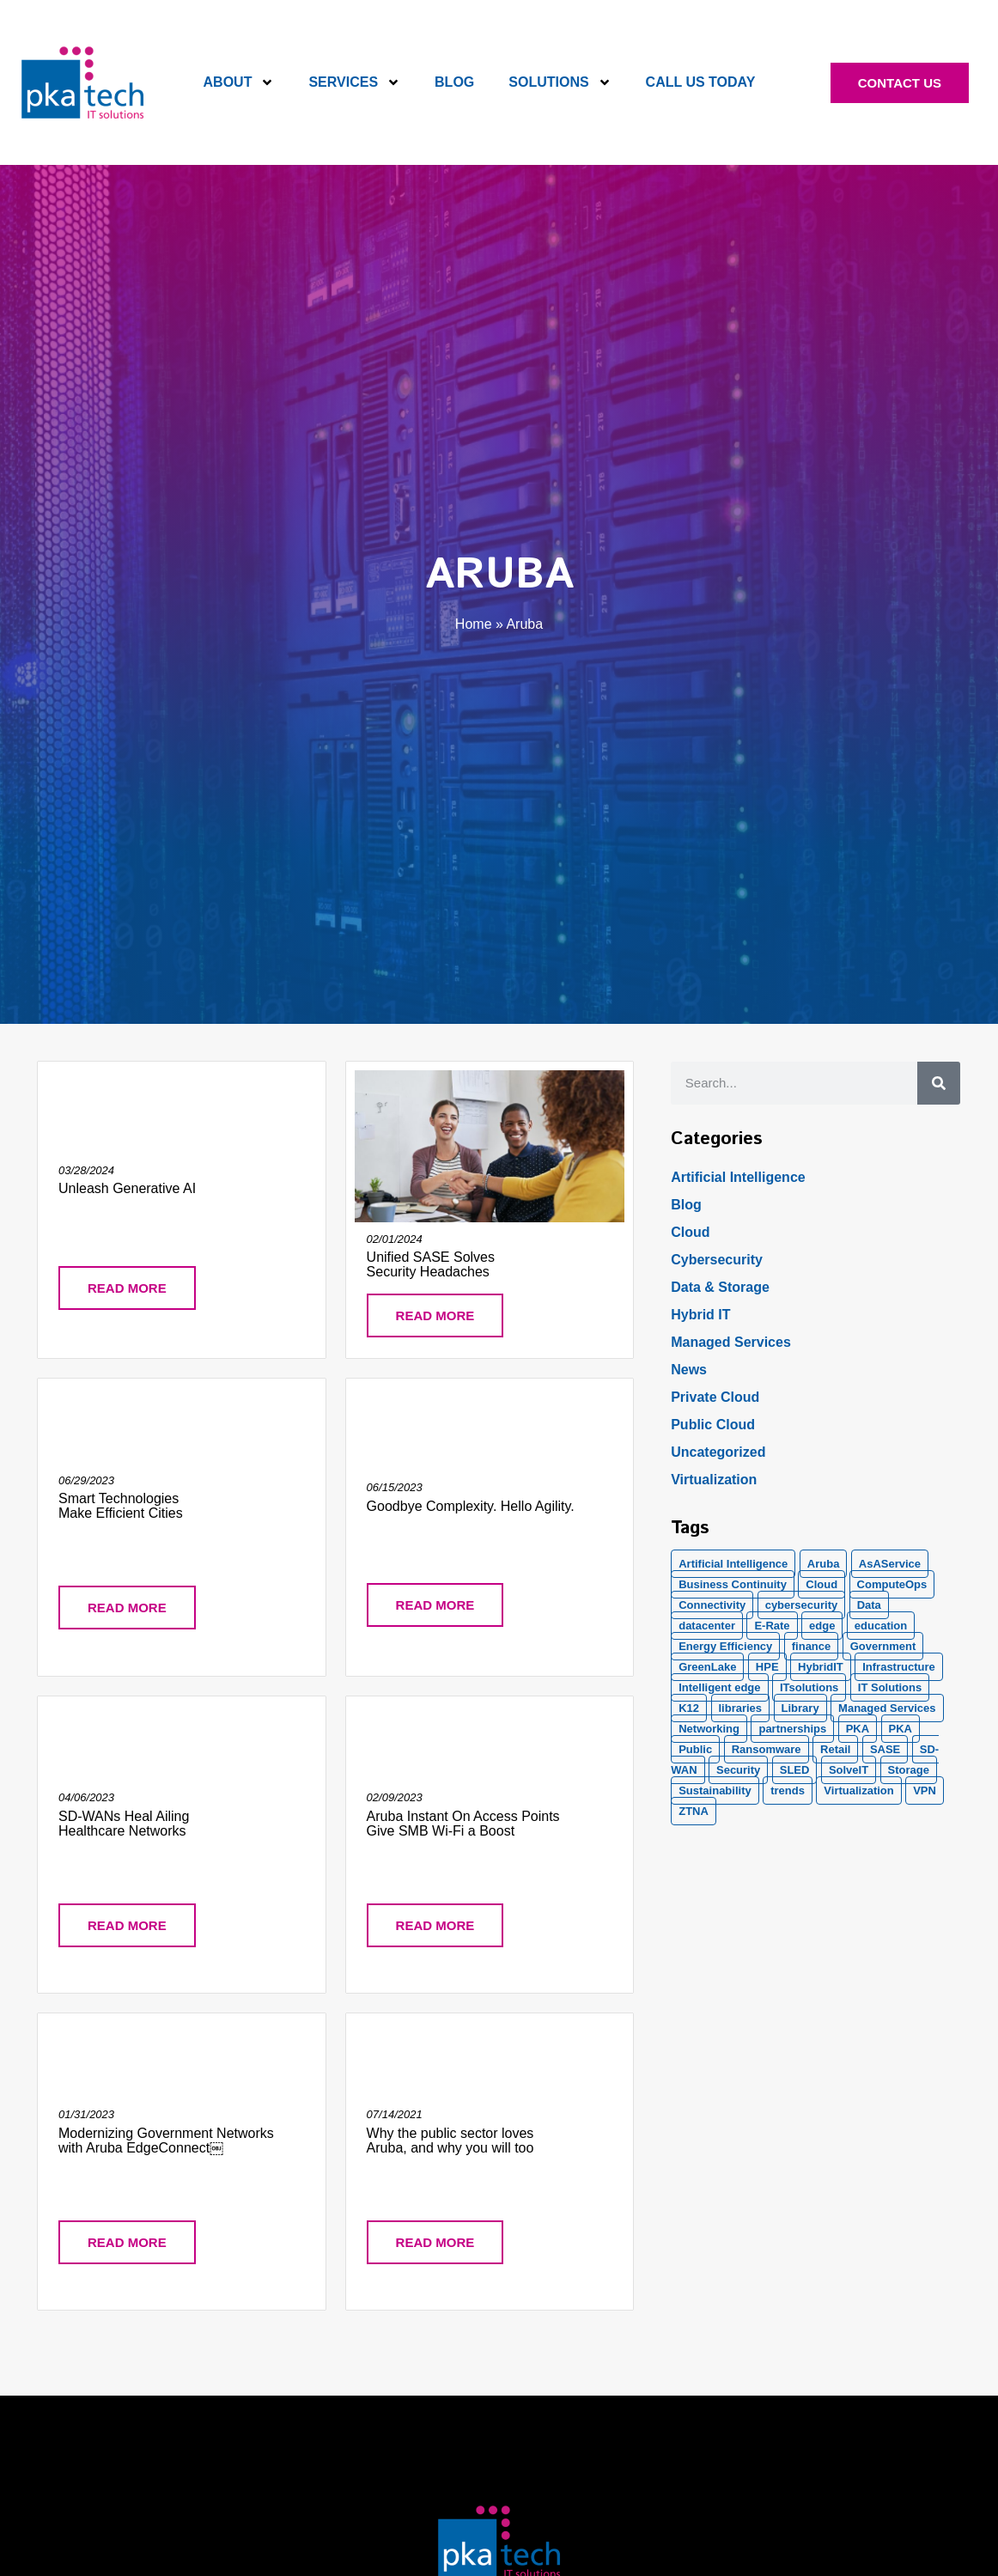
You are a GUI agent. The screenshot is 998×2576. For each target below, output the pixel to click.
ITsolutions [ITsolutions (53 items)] (809, 1687)
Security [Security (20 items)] (738, 1769)
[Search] (938, 1083)
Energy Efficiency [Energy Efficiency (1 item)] (725, 1646)
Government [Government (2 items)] (883, 1646)
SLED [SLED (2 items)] (795, 1769)
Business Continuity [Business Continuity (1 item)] (733, 1584)
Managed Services (731, 1342)
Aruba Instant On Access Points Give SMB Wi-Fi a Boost (463, 1823)
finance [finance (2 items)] (811, 1646)
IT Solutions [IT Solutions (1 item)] (890, 1687)
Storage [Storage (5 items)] (908, 1769)
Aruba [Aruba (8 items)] (823, 1563)
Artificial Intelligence (738, 1177)
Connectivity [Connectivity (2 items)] (712, 1605)
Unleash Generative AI (127, 1188)
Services (354, 82)
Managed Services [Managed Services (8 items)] (886, 1708)
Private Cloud (715, 1397)
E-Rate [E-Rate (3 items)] (771, 1625)
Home (473, 624)
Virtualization (714, 1479)
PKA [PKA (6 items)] (900, 1728)
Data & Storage (720, 1287)
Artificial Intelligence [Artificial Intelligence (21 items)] (733, 1563)
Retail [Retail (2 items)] (835, 1749)
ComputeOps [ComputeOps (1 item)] (892, 1584)
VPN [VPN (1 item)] (924, 1790)
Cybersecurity (717, 1259)
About (239, 82)
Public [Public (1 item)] (695, 1749)
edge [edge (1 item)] (822, 1625)
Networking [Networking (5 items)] (709, 1728)
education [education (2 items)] (881, 1625)
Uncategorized (718, 1452)
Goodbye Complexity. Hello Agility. (471, 1506)
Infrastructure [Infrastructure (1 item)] (898, 1666)
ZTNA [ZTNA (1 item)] (694, 1811)
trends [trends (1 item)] (787, 1790)
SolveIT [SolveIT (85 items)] (848, 1769)
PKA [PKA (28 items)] (857, 1728)
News (689, 1369)
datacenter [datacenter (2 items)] (707, 1625)
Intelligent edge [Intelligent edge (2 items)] (719, 1687)
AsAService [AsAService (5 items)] (890, 1563)
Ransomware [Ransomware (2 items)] (766, 1749)
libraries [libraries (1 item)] (741, 1708)
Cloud (690, 1232)
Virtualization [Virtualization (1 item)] (858, 1790)
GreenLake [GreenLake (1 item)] (707, 1666)
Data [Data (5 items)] (869, 1605)
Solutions (559, 82)
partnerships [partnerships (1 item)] (792, 1728)
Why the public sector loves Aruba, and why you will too (450, 2140)
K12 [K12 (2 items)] (689, 1708)
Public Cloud (713, 1424)
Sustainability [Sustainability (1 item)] (715, 1790)
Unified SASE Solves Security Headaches (431, 1264)
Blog (454, 82)
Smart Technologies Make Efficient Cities (120, 1505)
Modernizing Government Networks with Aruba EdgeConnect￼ (166, 2140)
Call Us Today (701, 82)
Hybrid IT (700, 1314)
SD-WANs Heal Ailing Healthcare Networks (124, 1823)
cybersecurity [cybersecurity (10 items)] (801, 1605)
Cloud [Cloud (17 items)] (821, 1584)
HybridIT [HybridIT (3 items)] (820, 1666)
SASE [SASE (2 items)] (885, 1749)
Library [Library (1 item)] (800, 1708)
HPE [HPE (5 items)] (767, 1666)
